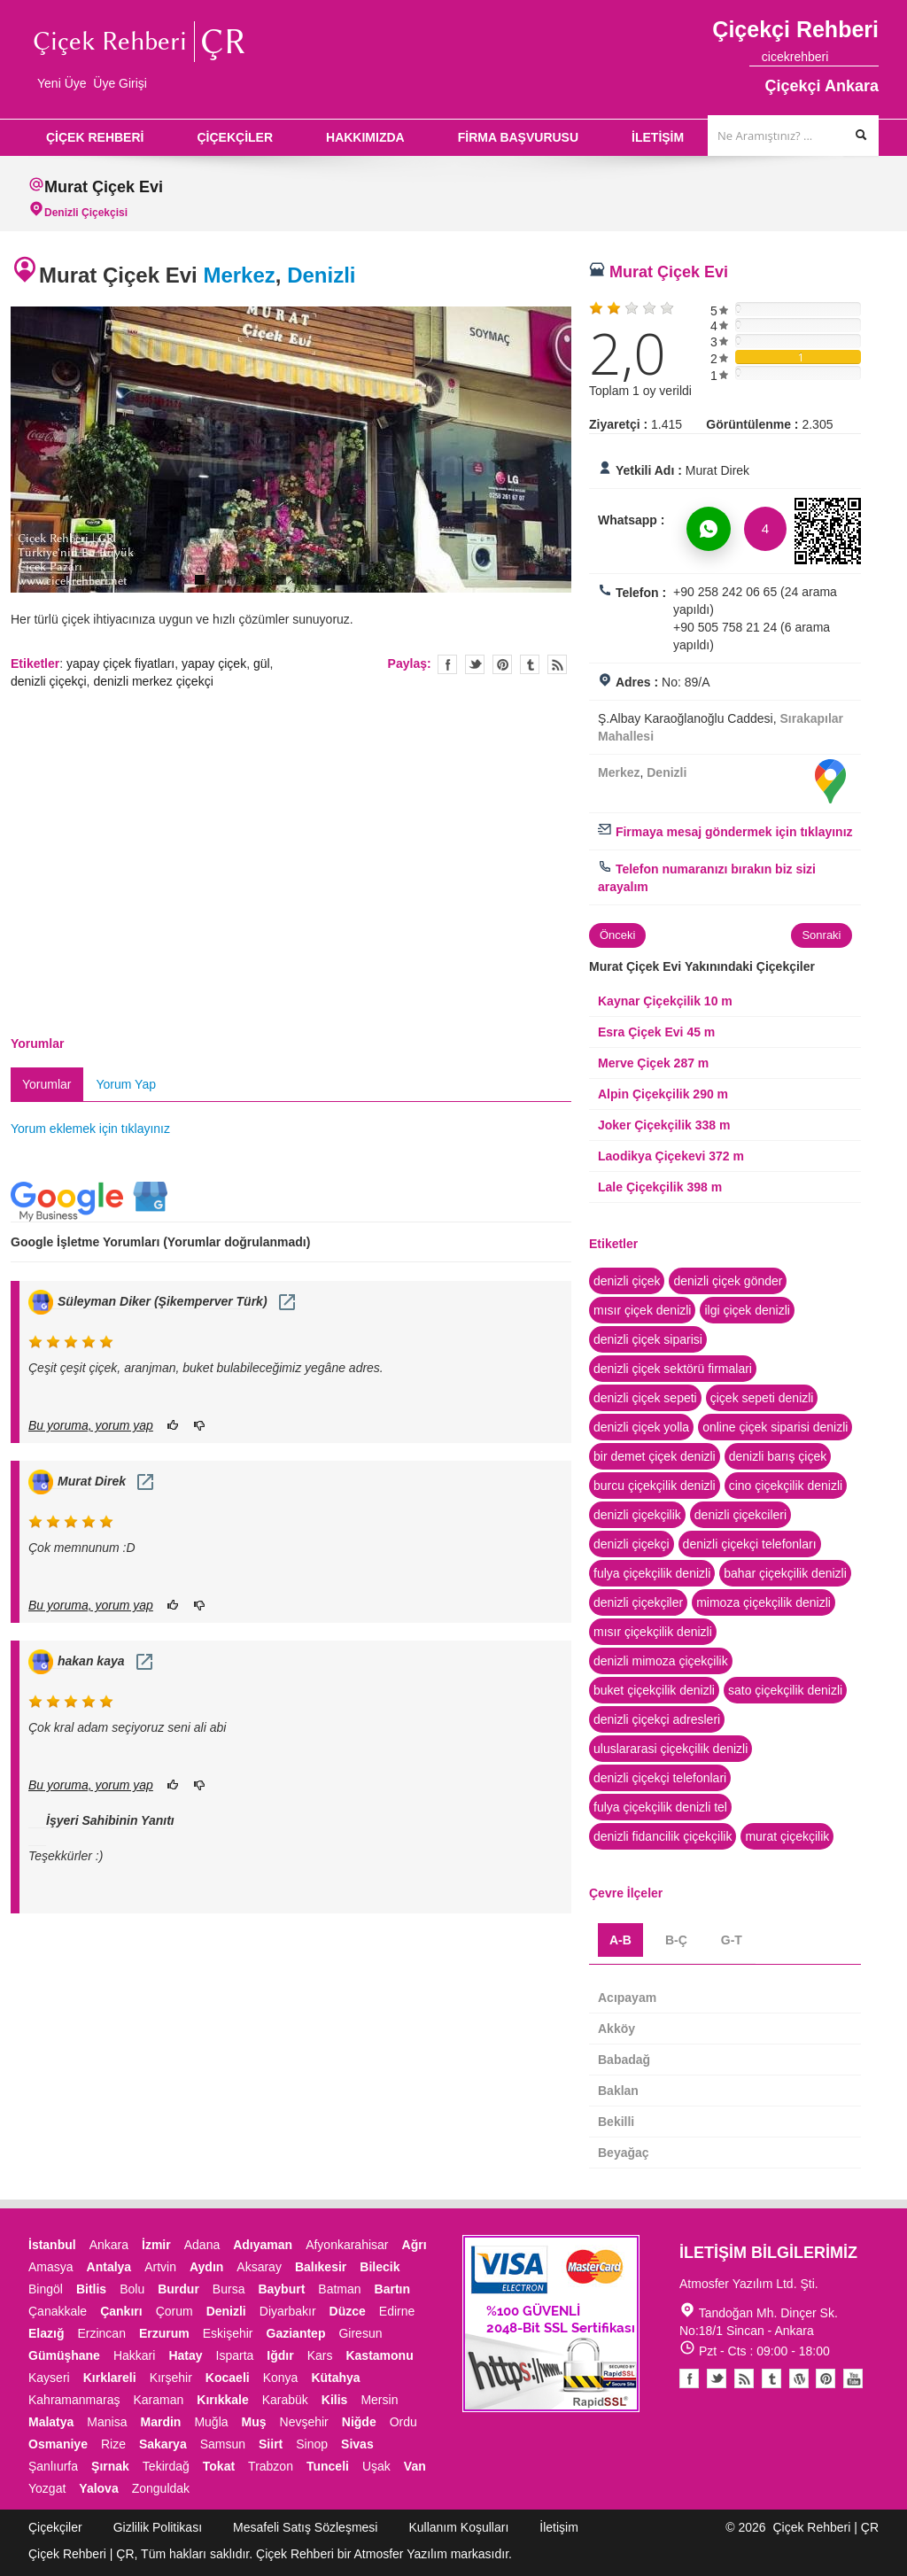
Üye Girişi (120, 83)
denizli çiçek (626, 1281)
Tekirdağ (166, 2466)
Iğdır (280, 2355)
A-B (620, 1940)
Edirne (397, 2311)
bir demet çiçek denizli (654, 1456)
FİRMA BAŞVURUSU (518, 137)
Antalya (109, 2267)
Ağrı (414, 2245)
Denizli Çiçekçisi (86, 212)
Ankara (108, 2245)
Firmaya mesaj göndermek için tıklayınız (725, 832)
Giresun (360, 2333)
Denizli (321, 275)
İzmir (156, 2245)
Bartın (392, 2289)
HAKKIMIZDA (365, 137)
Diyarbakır (288, 2311)
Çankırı (121, 2311)
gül (261, 663)
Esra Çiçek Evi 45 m (656, 1032)
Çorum (174, 2311)
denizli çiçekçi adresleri (656, 1719)
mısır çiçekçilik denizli (652, 1632)
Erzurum (164, 2333)
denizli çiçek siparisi (647, 1339)
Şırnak (110, 2466)
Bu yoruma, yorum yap (90, 1425)
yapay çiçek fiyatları (120, 663)
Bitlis (91, 2289)
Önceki (617, 935)
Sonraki (821, 935)
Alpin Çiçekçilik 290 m (663, 1094)
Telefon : (641, 593)
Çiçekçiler (55, 2527)
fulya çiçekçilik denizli (651, 1573)
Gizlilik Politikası (157, 2527)
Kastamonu (379, 2355)
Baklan (618, 2090)
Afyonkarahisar (347, 2245)
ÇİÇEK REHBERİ (94, 137)
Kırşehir (171, 2377)
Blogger (744, 2378)
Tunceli (327, 2466)
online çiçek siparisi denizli (775, 1427)
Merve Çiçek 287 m (653, 1063)
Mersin (379, 2400)
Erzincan (101, 2333)
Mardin (161, 2422)
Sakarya (163, 2444)
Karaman (159, 2400)
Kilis (335, 2400)
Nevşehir (304, 2422)
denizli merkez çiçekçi (153, 681)
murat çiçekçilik (787, 1836)
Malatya (51, 2422)
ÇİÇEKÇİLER (235, 137)
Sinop (312, 2444)
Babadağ (624, 2059)
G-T (731, 1940)
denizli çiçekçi (49, 681)
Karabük (285, 2400)
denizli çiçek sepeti (645, 1398)
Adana (202, 2245)
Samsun (222, 2444)
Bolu (132, 2289)
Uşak (376, 2466)
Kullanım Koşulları (458, 2527)
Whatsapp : (631, 520)
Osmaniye (58, 2444)
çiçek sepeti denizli (762, 1398)
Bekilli (616, 2121)
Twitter (475, 664)
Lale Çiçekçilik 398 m (660, 1187)
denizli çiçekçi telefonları (750, 1544)
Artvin (160, 2267)
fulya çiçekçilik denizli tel (660, 1807)
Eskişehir (228, 2333)
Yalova (98, 2488)
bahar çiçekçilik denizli (785, 1573)
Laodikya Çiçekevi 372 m (671, 1156)
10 (383, 580)
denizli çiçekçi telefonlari (659, 1778)
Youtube (799, 2378)
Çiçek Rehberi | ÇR (825, 2527)
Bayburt (281, 2289)
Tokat (219, 2466)
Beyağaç (623, 2152)
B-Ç (676, 1940)
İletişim (558, 2527)
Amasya (51, 2267)
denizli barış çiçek (778, 1456)
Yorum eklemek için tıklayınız (90, 1128)
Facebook (689, 2378)
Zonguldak (161, 2488)
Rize (113, 2444)
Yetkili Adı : (649, 470)
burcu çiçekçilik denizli (654, 1485)
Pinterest (825, 2378)
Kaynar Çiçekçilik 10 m (665, 1001)
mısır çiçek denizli (642, 1310)
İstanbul (52, 2245)
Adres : (637, 682)
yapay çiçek (214, 663)
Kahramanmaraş (74, 2400)
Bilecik (379, 2267)
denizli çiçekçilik (637, 1515)
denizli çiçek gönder (727, 1281)
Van (415, 2466)
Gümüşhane (64, 2355)
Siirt (271, 2444)
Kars (320, 2355)
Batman (339, 2289)
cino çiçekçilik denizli (785, 1485)
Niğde (359, 2422)
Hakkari (134, 2355)
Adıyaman (262, 2245)
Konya (280, 2377)
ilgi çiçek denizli (746, 1310)
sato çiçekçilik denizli (785, 1690)
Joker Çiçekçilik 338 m (664, 1125)
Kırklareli (109, 2377)
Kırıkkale (222, 2400)
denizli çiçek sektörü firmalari (672, 1369)
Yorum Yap (126, 1084)
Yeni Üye (62, 83)
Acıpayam (627, 1997)
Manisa (107, 2422)
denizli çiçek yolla (641, 1427)
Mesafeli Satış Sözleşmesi (305, 2527)
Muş (254, 2422)
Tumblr (771, 2378)
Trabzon (270, 2466)
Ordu (403, 2422)
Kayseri (49, 2377)
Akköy (616, 2028)
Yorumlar (47, 1084)
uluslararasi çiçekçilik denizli (670, 1749)
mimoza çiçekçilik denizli (763, 1602)
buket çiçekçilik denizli (654, 1690)
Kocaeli (227, 2377)
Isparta (235, 2355)
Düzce (347, 2311)
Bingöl (45, 2289)
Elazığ (46, 2333)
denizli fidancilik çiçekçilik (662, 1836)
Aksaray (259, 2267)
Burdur (178, 2289)
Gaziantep (296, 2333)
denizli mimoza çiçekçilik (660, 1661)
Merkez (239, 275)
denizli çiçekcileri (740, 1515)
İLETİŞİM (658, 137)
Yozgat (47, 2488)
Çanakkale (57, 2311)
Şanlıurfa (53, 2466)
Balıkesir (320, 2267)
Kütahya (335, 2377)
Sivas (357, 2444)
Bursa (229, 2289)
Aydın (206, 2267)
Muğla (211, 2422)
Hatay (185, 2355)
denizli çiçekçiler (638, 1602)
